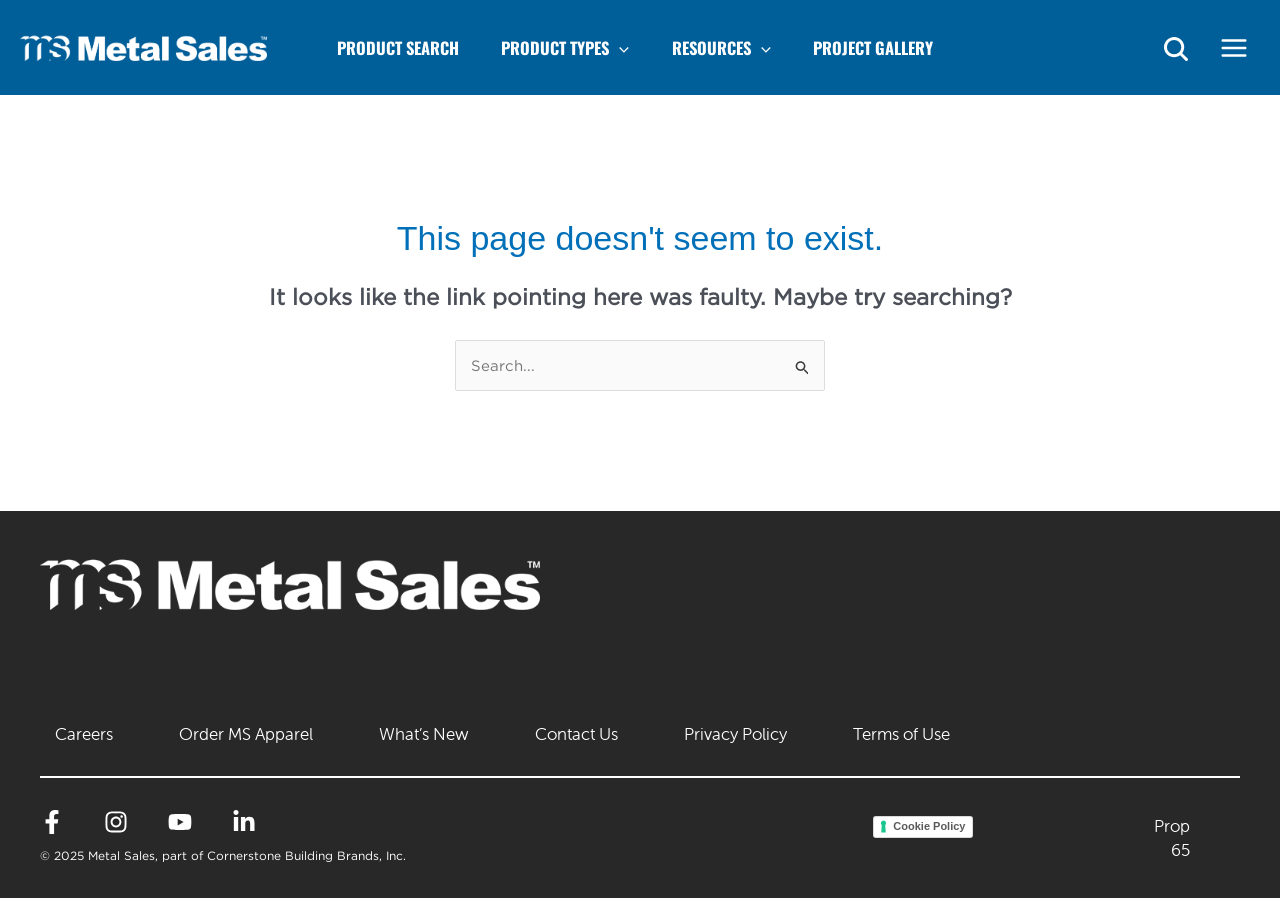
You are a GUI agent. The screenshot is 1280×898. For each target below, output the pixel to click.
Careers (84, 734)
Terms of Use (901, 734)
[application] (642, 47)
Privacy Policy (735, 734)
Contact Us (576, 734)
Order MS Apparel (246, 734)
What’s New (424, 734)
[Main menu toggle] (1234, 47)
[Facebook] (52, 822)
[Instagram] (116, 822)
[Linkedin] (244, 822)
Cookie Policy (929, 826)
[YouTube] (180, 822)
